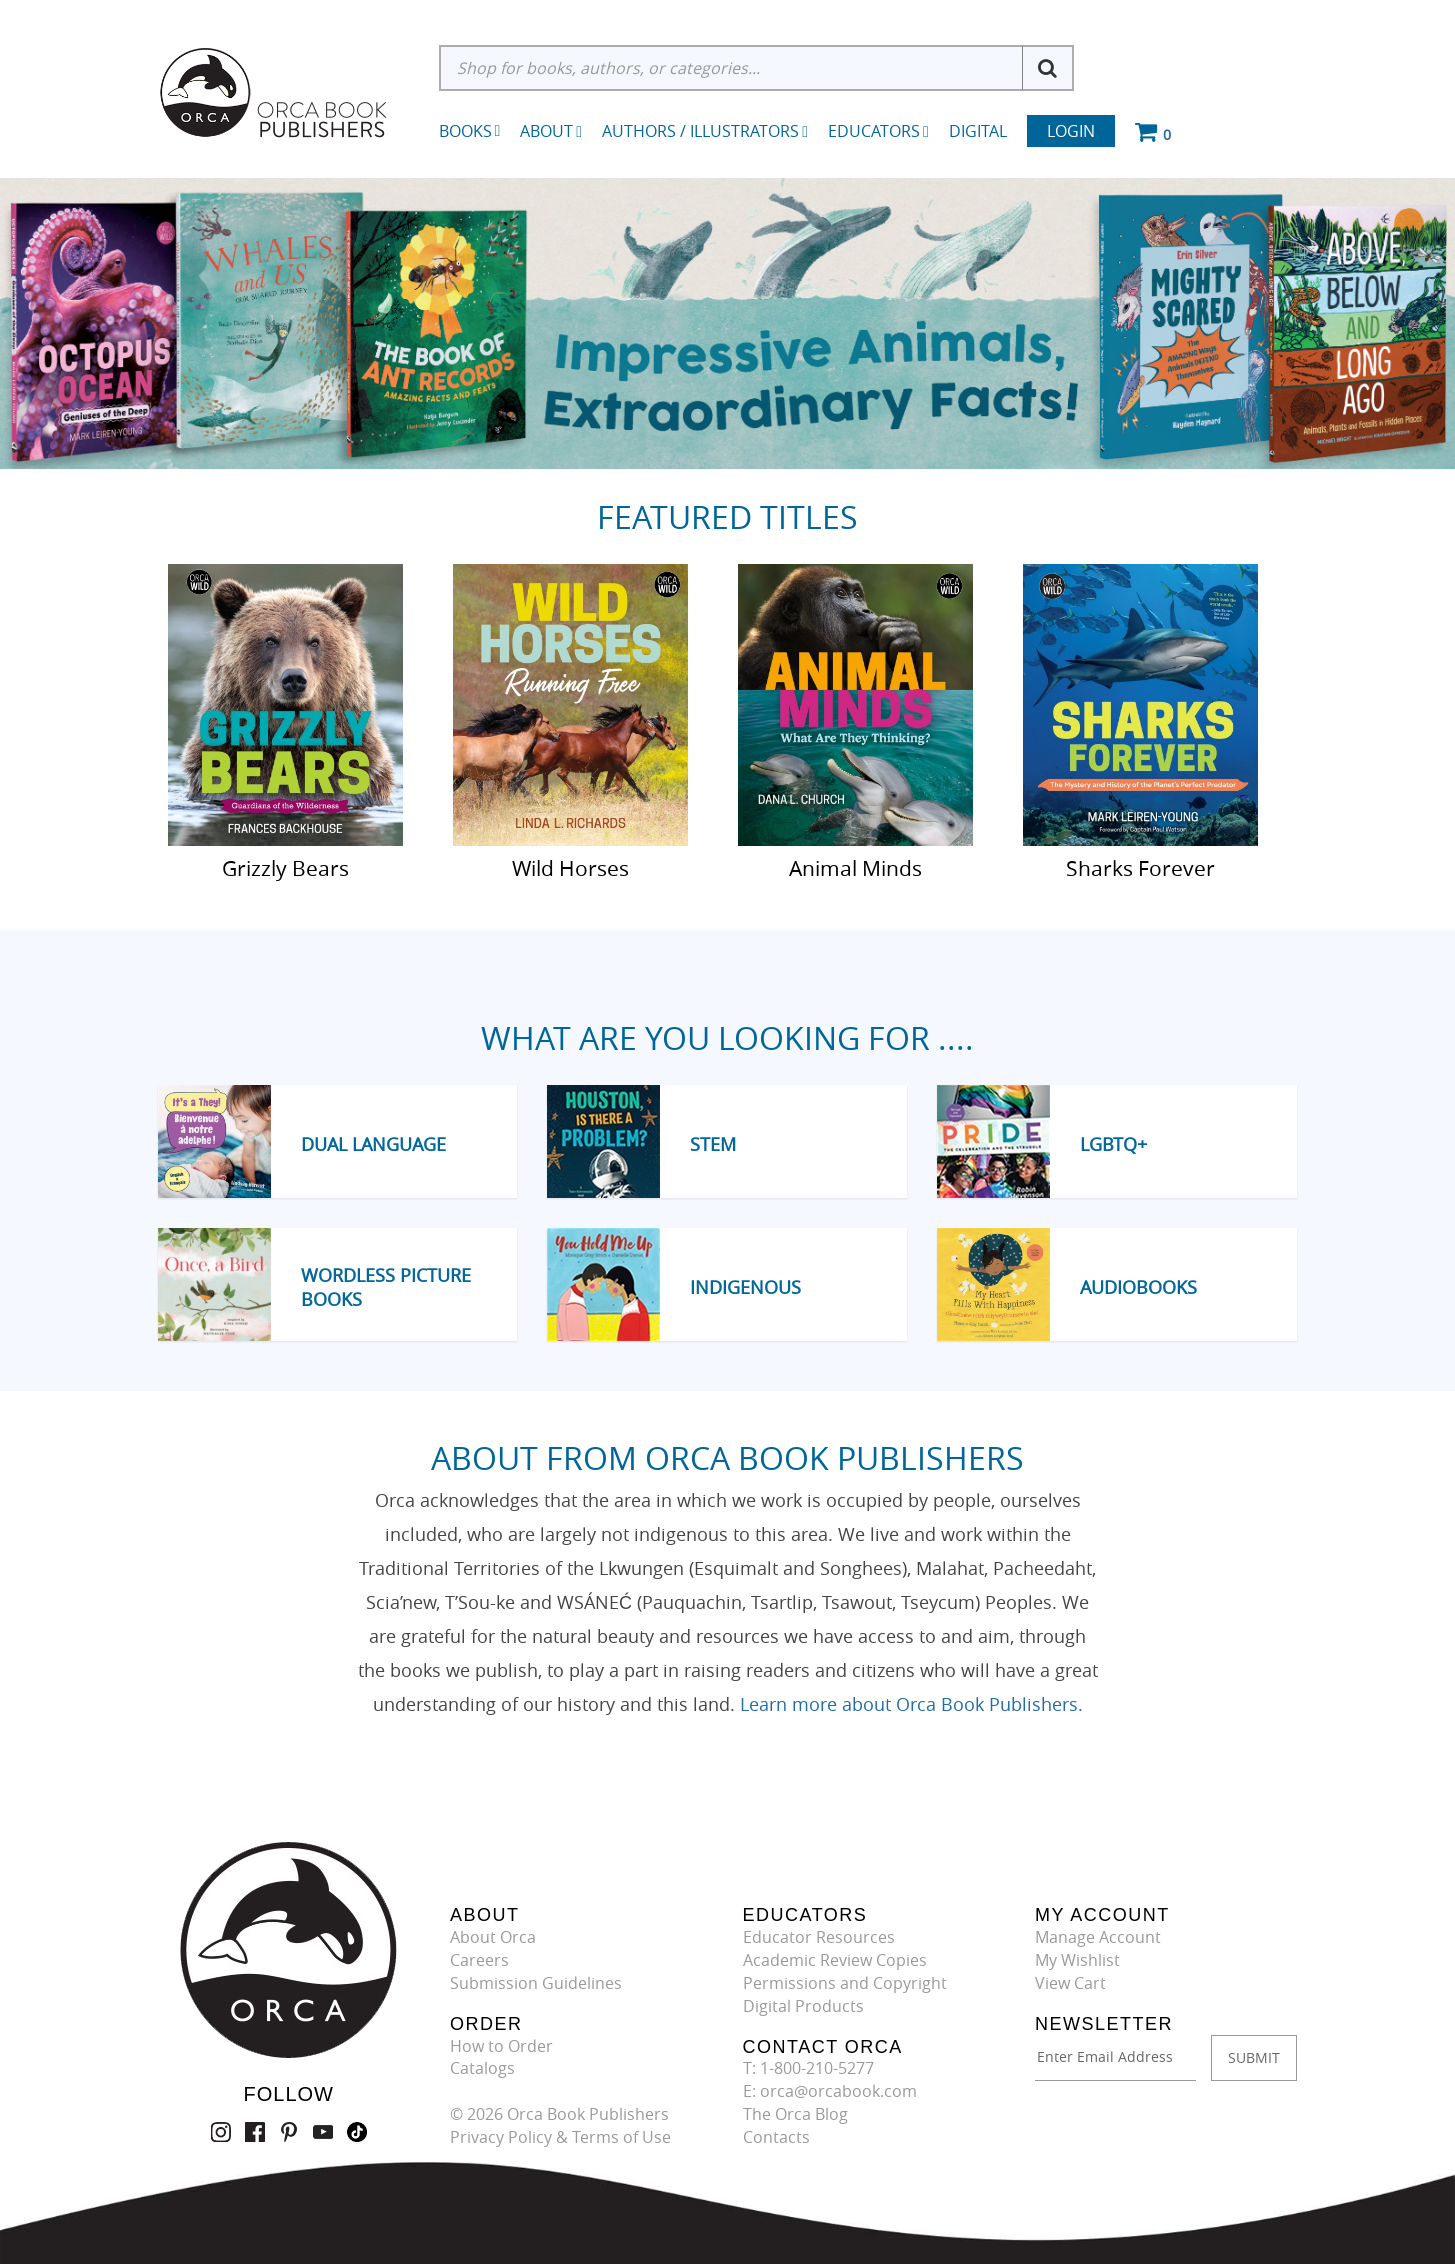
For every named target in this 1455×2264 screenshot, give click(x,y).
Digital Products (803, 2006)
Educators (878, 131)
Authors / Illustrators (705, 131)
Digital (978, 131)
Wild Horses (570, 867)
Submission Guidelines (536, 1983)
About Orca (493, 1937)
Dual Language (373, 1144)
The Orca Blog (795, 2114)
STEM (713, 1144)
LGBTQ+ (1113, 1144)
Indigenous (745, 1287)
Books (465, 131)
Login (1071, 131)
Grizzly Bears (285, 867)
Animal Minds (855, 867)
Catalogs (482, 2068)
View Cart (1070, 1983)
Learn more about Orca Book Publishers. (911, 1704)
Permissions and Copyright (845, 1983)
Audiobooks (1138, 1287)
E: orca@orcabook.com (830, 2091)
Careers (479, 1960)
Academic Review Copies (835, 1960)
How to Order (501, 2046)
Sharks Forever (1140, 867)
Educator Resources (819, 1937)
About (551, 131)
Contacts (776, 2137)
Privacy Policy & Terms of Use (560, 2137)
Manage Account (1098, 1937)
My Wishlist (1077, 1960)
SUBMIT (1254, 2057)
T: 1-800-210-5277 (808, 2068)
